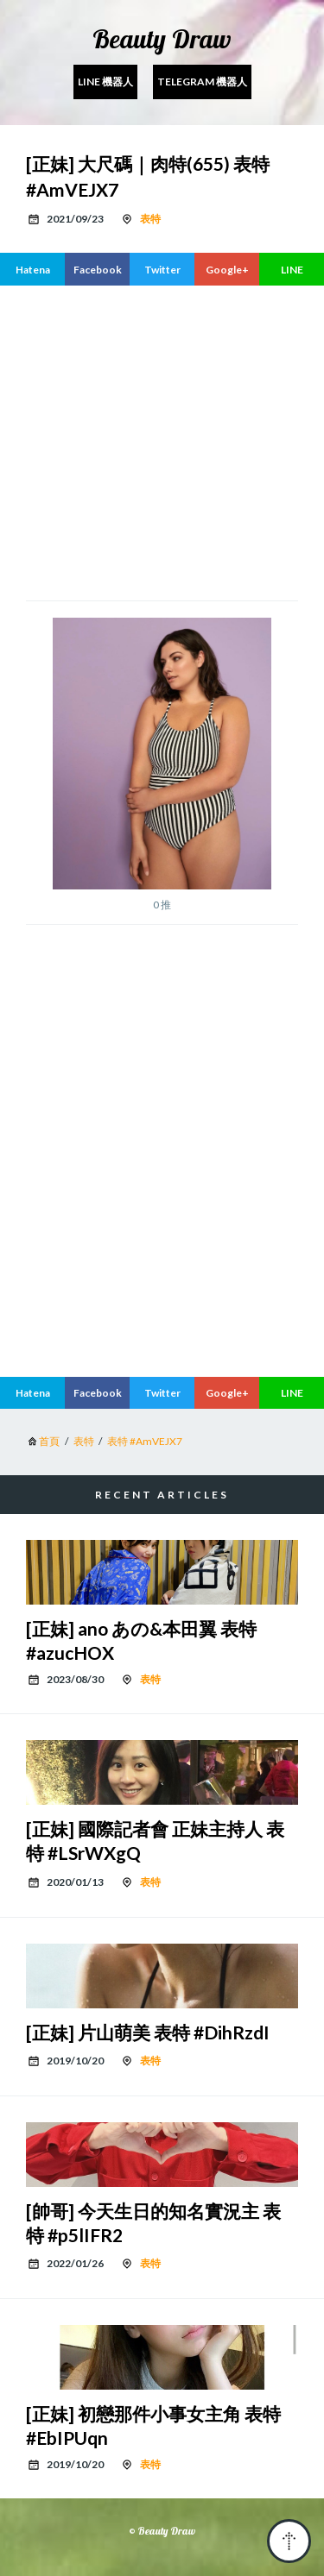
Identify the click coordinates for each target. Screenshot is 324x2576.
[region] (162, 440)
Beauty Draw (162, 39)
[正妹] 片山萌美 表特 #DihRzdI (148, 2032)
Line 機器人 (105, 81)
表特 (150, 218)
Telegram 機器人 (202, 81)
